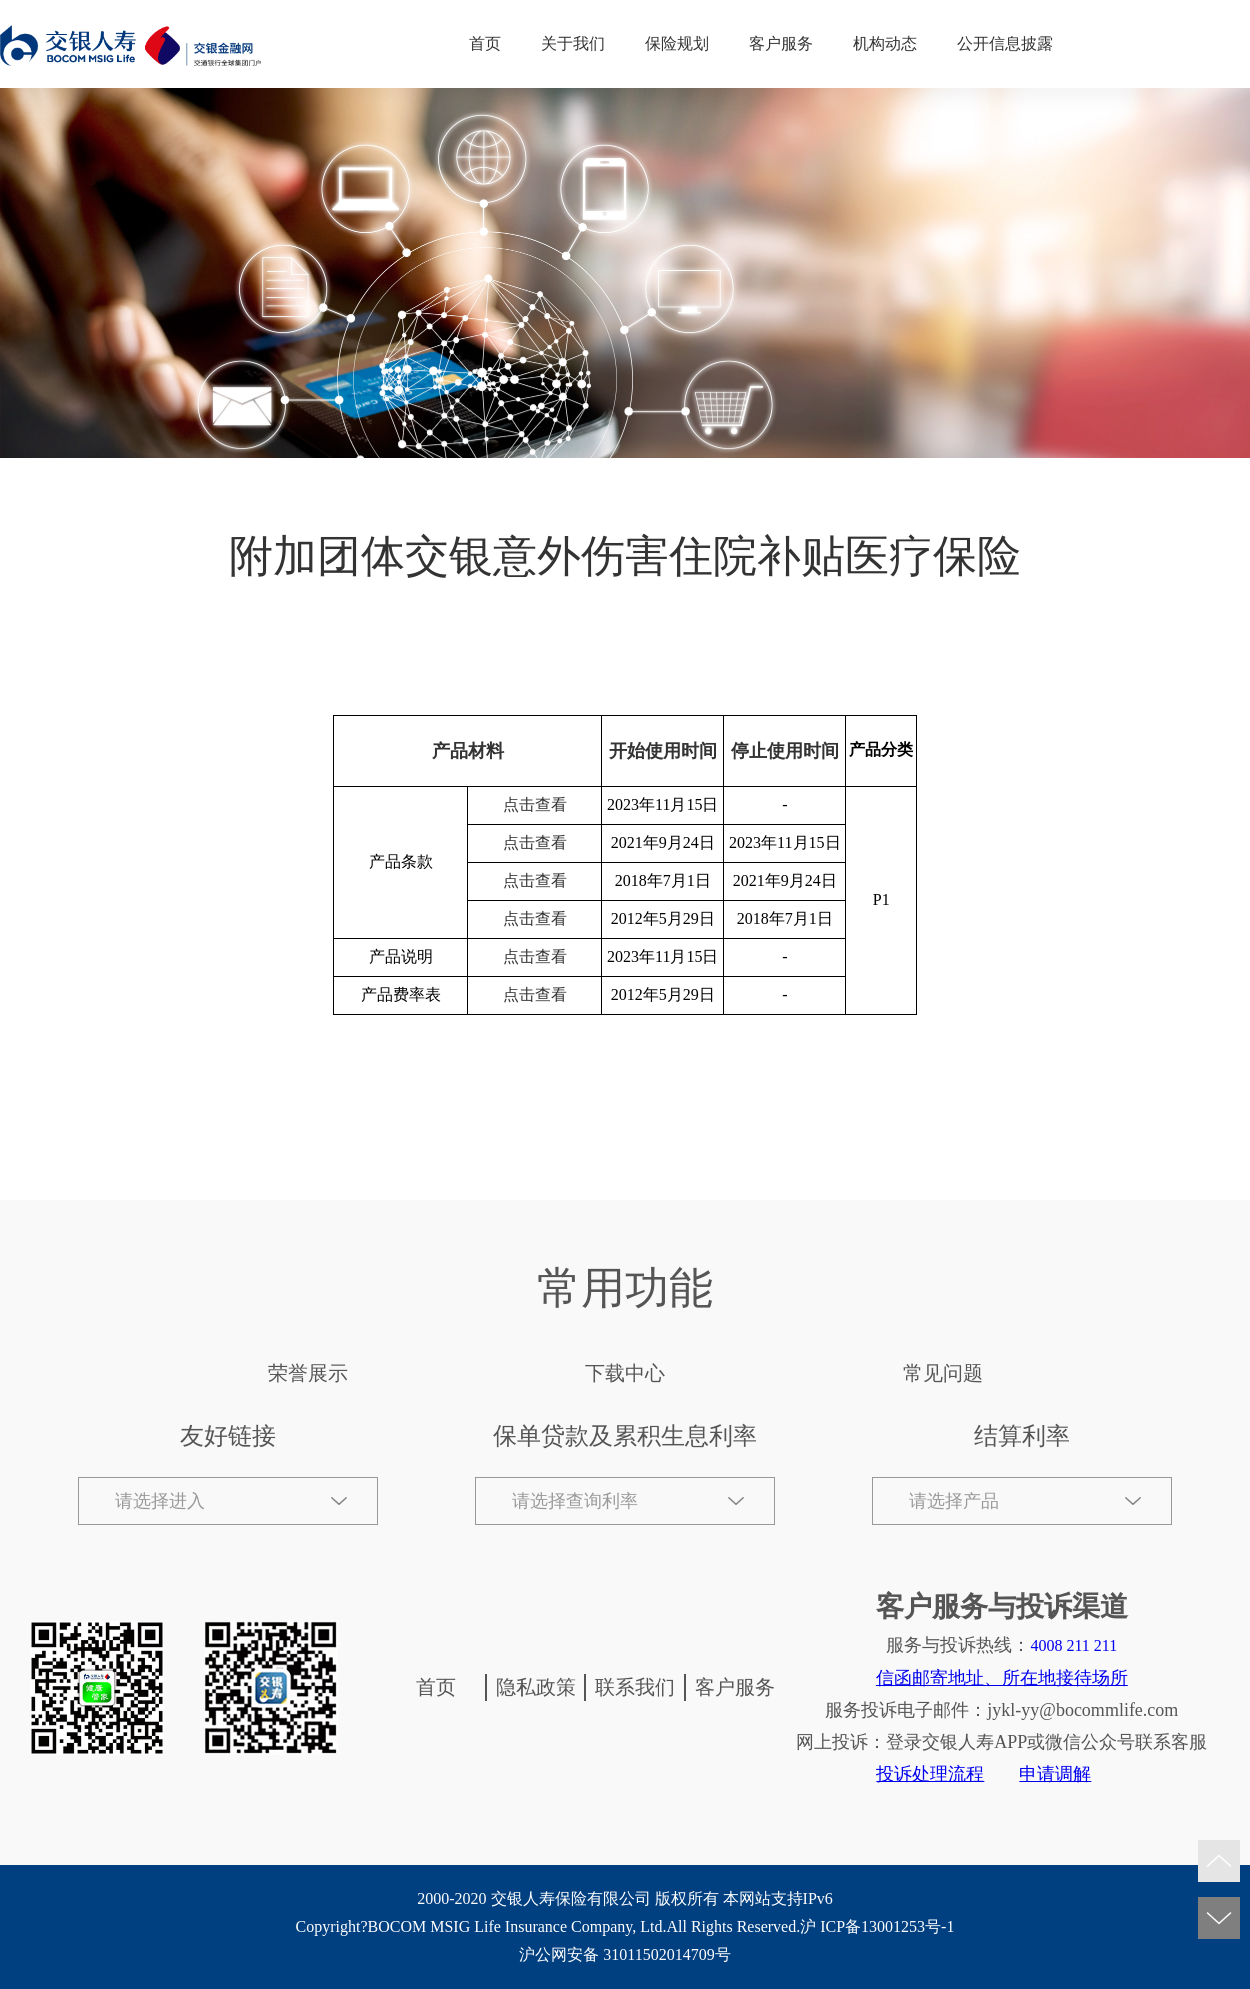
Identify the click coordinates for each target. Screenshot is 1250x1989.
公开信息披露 (1005, 43)
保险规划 (677, 43)
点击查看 (535, 804)
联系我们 (635, 1687)
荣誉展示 (308, 1373)
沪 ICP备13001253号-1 (877, 1926)
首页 (485, 43)
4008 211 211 (1073, 1645)
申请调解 (1055, 1774)
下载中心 (625, 1373)
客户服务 (781, 43)
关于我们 (573, 43)
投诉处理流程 (930, 1774)
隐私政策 (536, 1687)
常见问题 (943, 1373)
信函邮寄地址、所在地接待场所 (1002, 1678)
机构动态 (885, 43)
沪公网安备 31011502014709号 (624, 1954)
